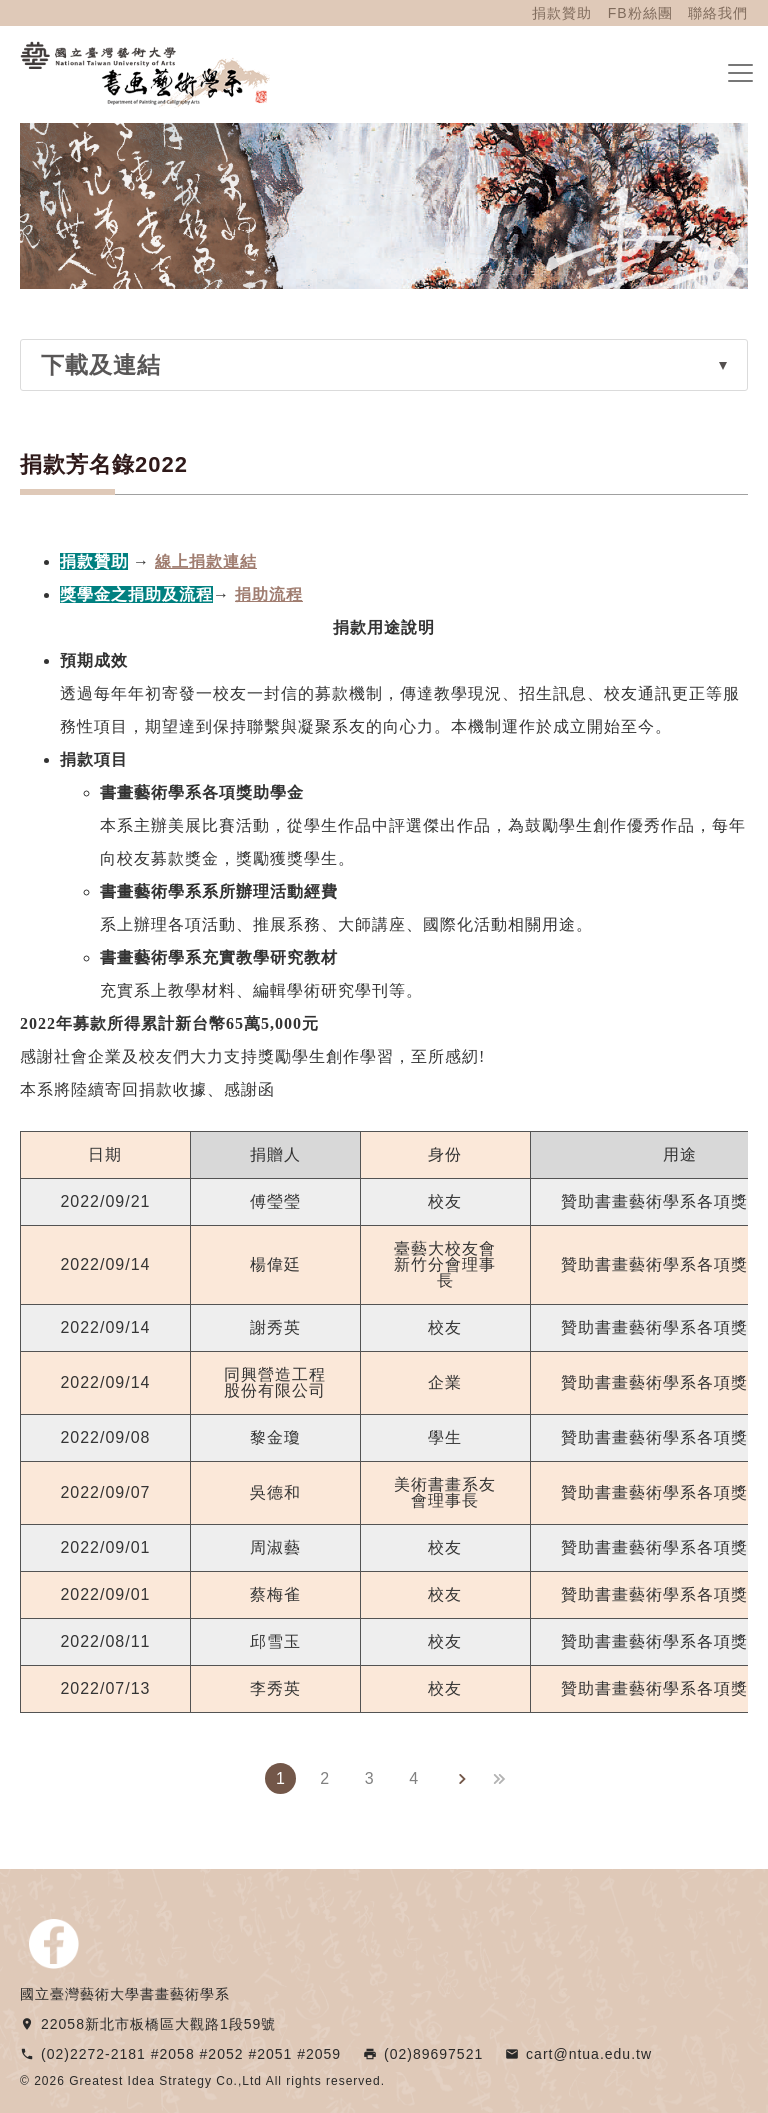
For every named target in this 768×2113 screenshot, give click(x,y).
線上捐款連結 (206, 561)
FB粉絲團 (640, 13)
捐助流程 (269, 594)
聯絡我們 (718, 13)
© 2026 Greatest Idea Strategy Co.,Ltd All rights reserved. (202, 2081)
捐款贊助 (562, 13)
